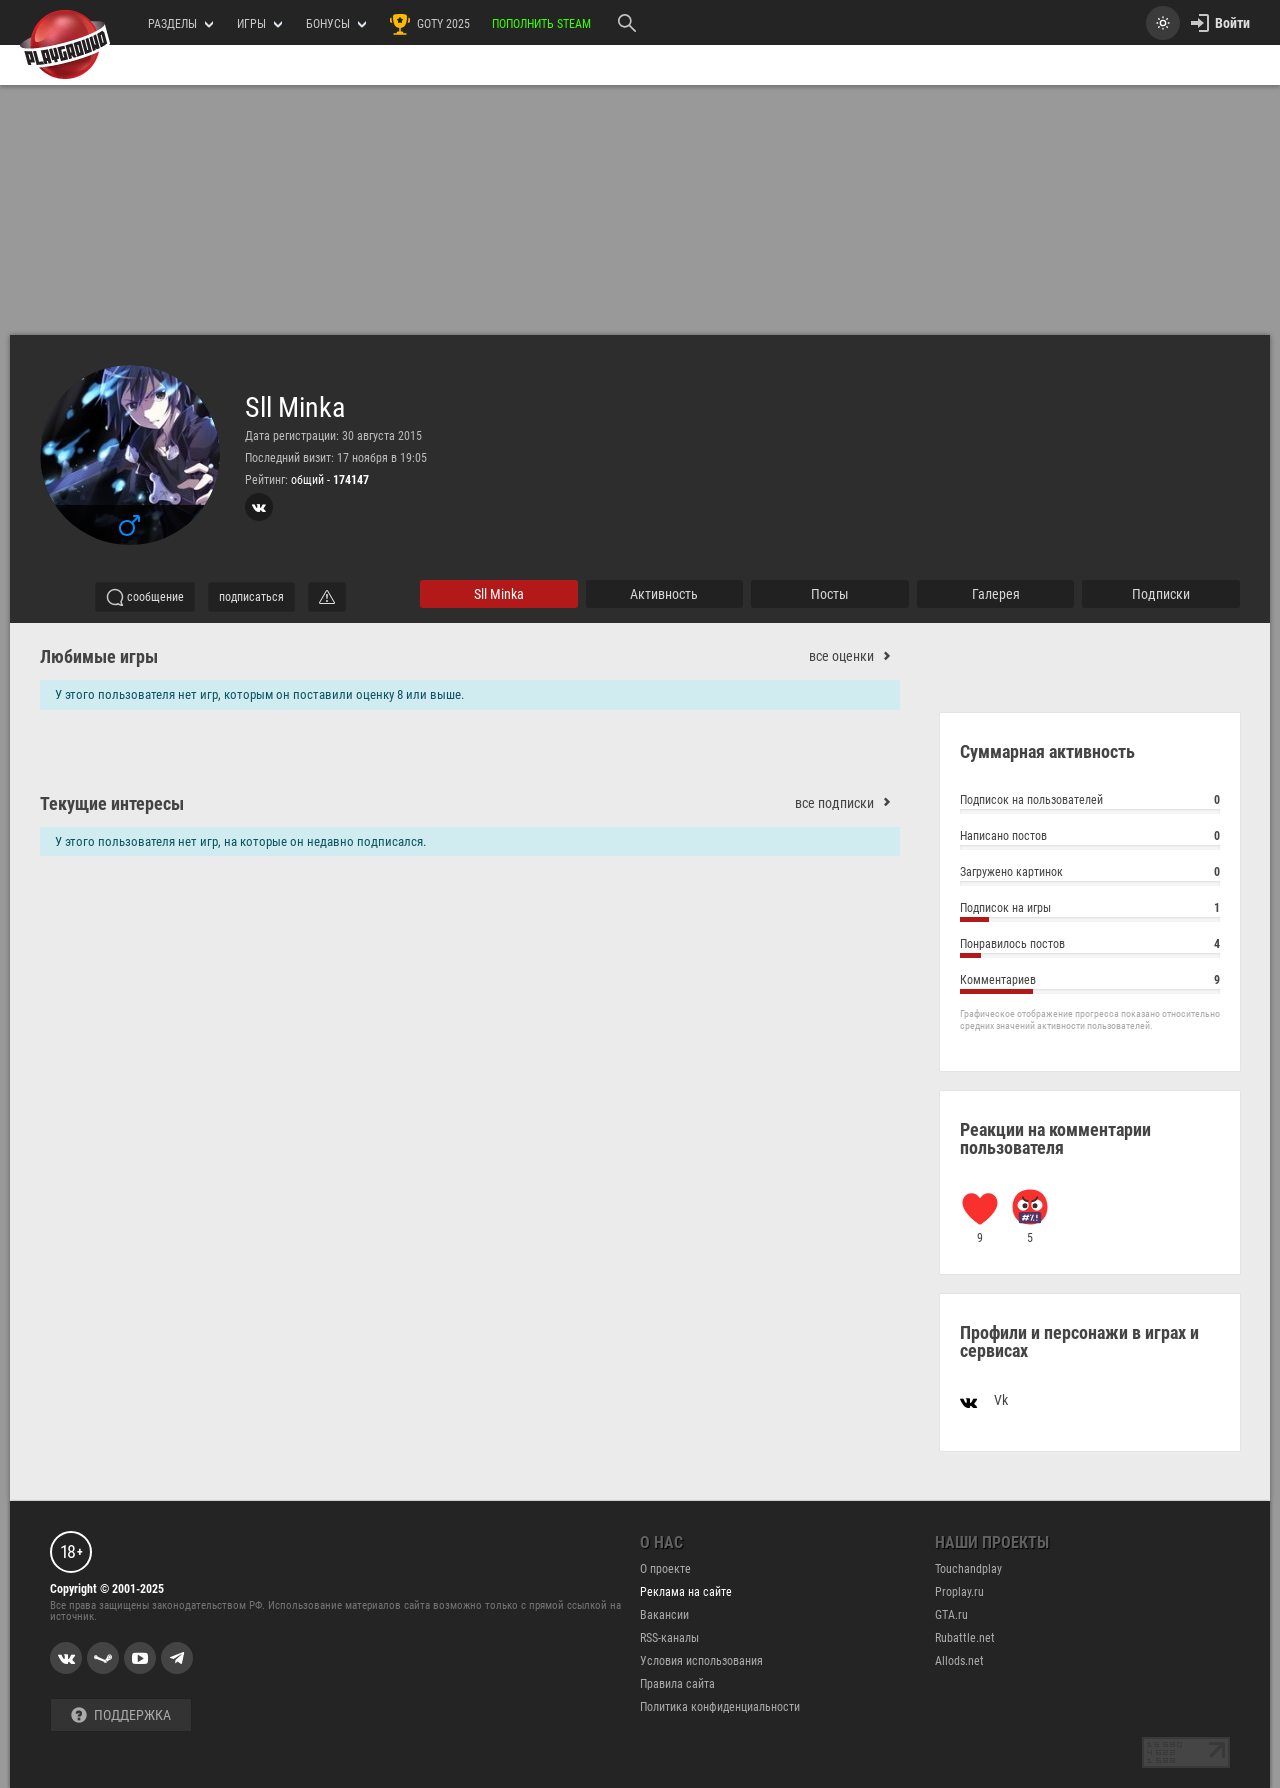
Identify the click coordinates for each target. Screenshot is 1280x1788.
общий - (330, 480)
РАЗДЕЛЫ (180, 24)
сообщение (145, 597)
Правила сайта (677, 1684)
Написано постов (1090, 838)
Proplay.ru (959, 1592)
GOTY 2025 (429, 24)
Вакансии (664, 1615)
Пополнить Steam (541, 24)
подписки (1161, 594)
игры (259, 24)
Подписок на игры (1090, 910)
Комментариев (1090, 982)
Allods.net (959, 1661)
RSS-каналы (669, 1638)
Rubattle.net (965, 1638)
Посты (830, 594)
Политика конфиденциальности (720, 1707)
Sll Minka (295, 408)
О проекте (665, 1569)
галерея (996, 594)
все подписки (847, 803)
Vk (984, 1399)
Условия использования (701, 1661)
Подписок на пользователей (1090, 802)
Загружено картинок (1090, 874)
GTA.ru (951, 1615)
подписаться (251, 597)
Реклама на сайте (686, 1592)
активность (664, 594)
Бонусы (336, 24)
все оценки (854, 656)
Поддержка (121, 1715)
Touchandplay (968, 1569)
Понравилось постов (1090, 946)
